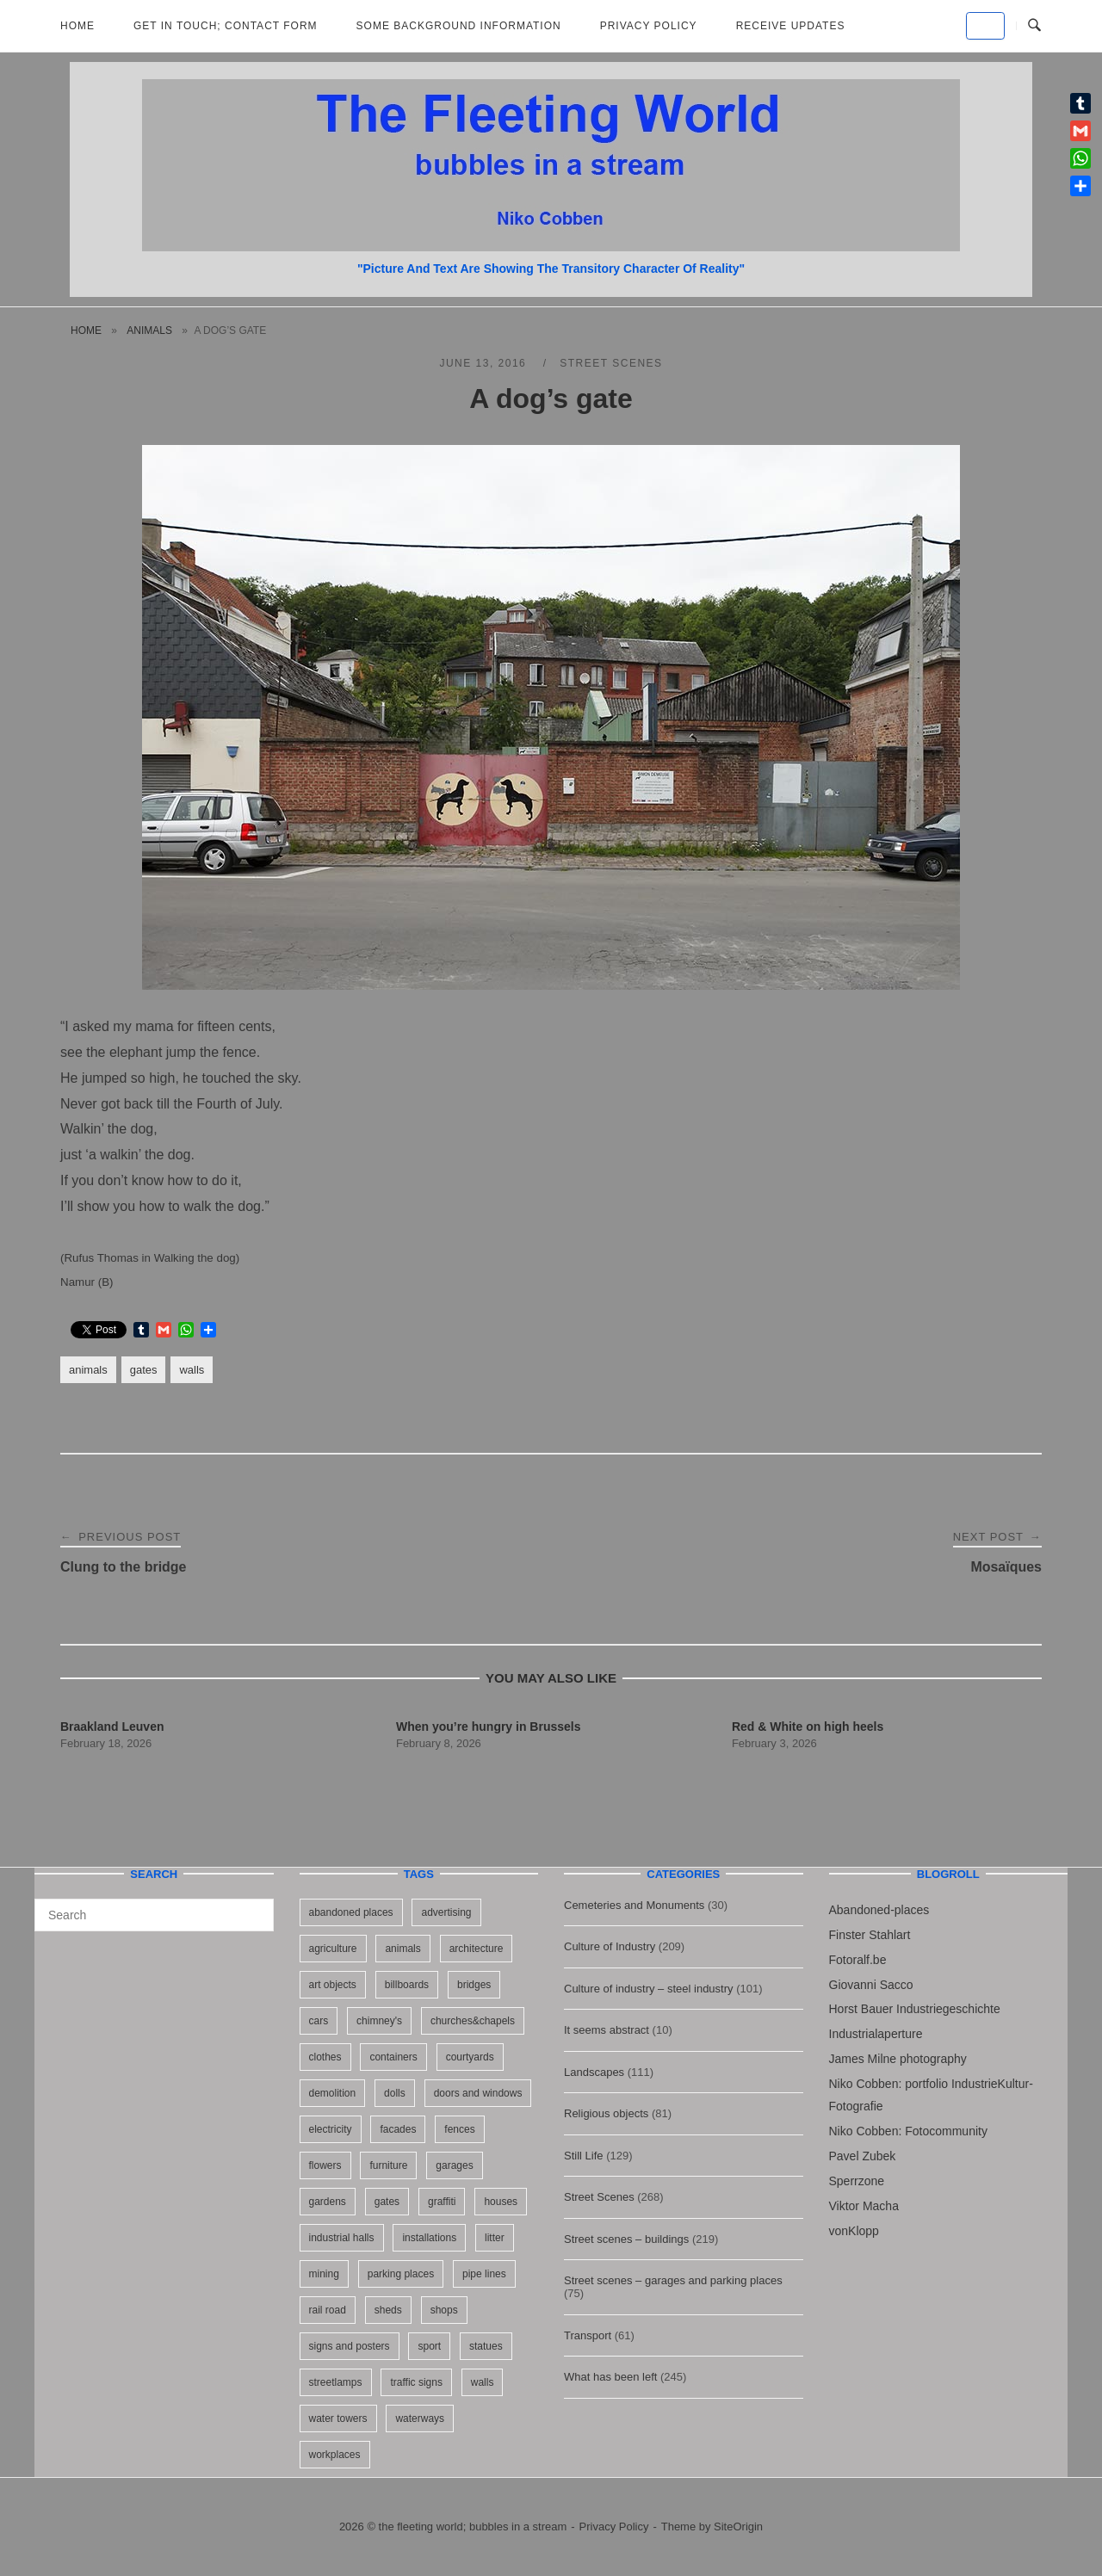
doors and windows (478, 2093)
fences (459, 2129)
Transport (587, 2335)
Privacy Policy (648, 26)
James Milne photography (898, 2059)
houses (500, 2202)
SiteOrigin (738, 2526)
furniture (388, 2165)
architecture (476, 1949)
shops (444, 2310)
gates (144, 1369)
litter (495, 2238)
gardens (327, 2202)
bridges (474, 1985)
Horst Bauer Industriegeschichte (914, 2009)
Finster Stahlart (870, 1935)
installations (429, 2238)
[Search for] (154, 1915)
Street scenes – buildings (626, 2239)
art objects (332, 1985)
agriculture (333, 1949)
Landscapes (594, 2072)
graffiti (441, 2202)
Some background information (458, 26)
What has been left (610, 2376)
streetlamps (335, 2382)
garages (454, 2165)
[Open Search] (1034, 26)
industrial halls (342, 2238)
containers (393, 2057)
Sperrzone (857, 2181)
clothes (325, 2057)
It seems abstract (606, 2029)
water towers (338, 2418)
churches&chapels (472, 2021)
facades (398, 2129)
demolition (332, 2093)
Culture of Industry (609, 1946)
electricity (330, 2129)
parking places (401, 2274)
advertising (446, 1912)
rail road (327, 2310)
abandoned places (351, 1912)
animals (149, 330)
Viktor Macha (864, 2206)
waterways (419, 2418)
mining (324, 2274)
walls (191, 1369)
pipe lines (484, 2274)
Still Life (584, 2155)
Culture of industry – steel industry (649, 1988)
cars (319, 2021)
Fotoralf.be (858, 1960)
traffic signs (416, 2382)
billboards (407, 1985)
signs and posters (349, 2346)
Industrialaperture (876, 2034)
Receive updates (790, 26)
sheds (388, 2310)
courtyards (470, 2057)
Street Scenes (611, 363)
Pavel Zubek (862, 2156)
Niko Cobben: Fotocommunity (908, 2131)
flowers (325, 2165)
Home (77, 26)
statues (486, 2346)
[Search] (254, 1907)
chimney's (379, 2021)
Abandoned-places (879, 1910)
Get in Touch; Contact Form (225, 26)
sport (429, 2346)
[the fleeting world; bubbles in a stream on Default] (985, 26)
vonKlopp (854, 2231)
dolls (395, 2093)
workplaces (335, 2455)
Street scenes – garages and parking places (673, 2280)
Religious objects (606, 2113)
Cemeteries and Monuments (634, 1905)
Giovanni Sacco (871, 1985)
